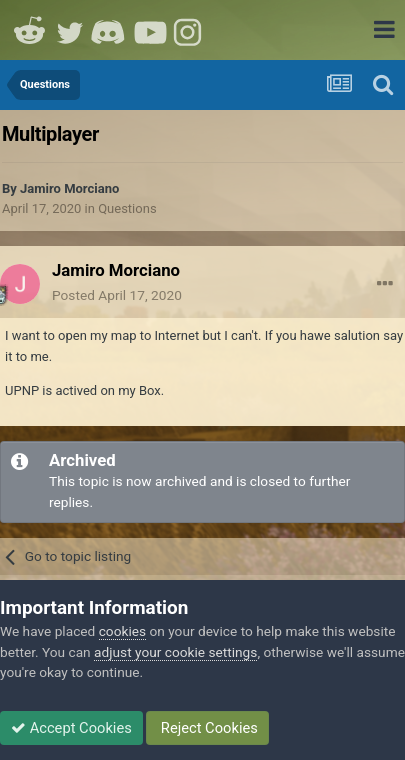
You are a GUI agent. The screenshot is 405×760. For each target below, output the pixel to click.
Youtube (150, 30)
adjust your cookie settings (175, 652)
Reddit (30, 30)
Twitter (70, 30)
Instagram (190, 30)
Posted (117, 295)
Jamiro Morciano (69, 188)
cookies (122, 631)
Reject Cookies (207, 728)
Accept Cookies (71, 728)
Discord (110, 30)
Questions (127, 208)
